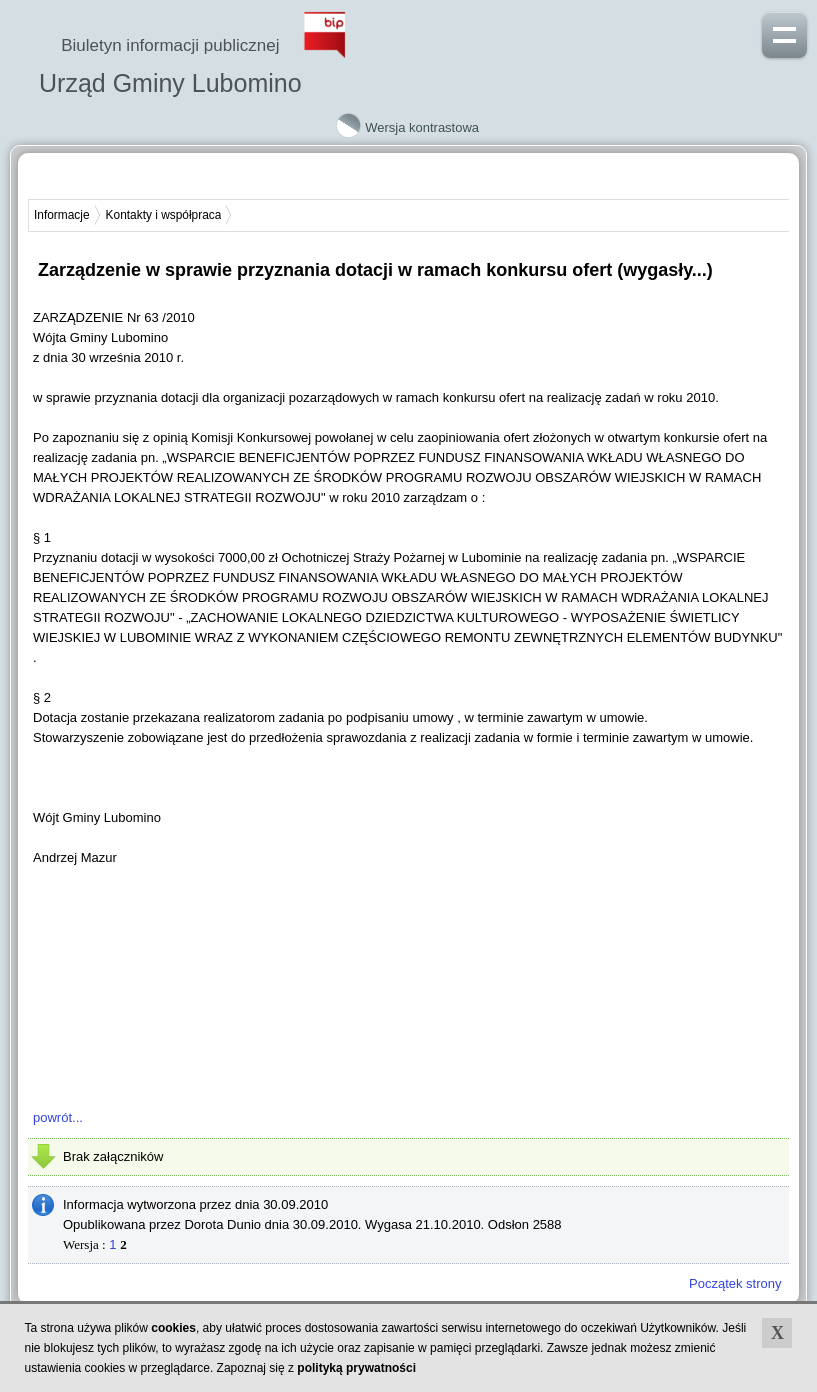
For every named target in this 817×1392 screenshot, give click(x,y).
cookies (173, 1328)
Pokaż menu (784, 33)
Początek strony (735, 1283)
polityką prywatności (356, 1368)
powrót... (58, 1117)
